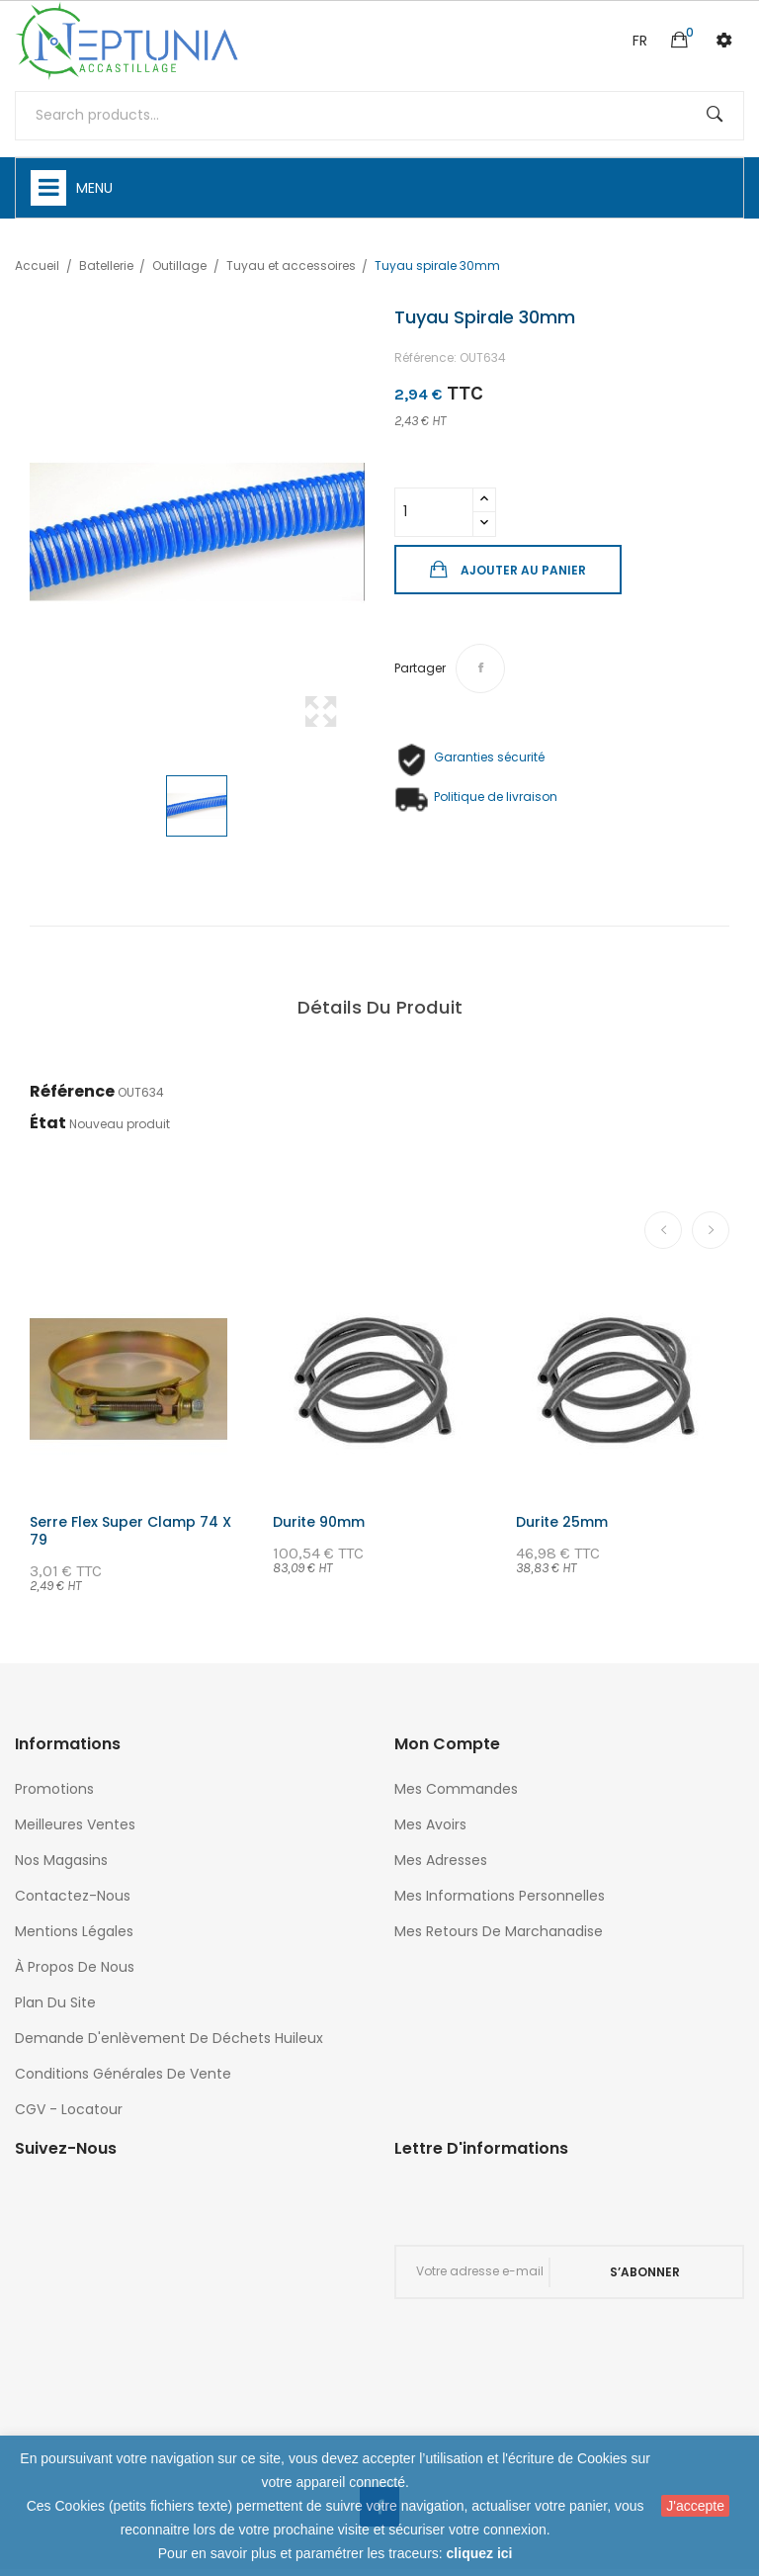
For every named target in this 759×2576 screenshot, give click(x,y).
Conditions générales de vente (123, 2074)
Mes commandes (456, 1789)
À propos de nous (74, 1967)
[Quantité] (433, 512)
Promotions (54, 1789)
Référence (72, 1091)
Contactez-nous (72, 1896)
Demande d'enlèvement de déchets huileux (169, 2038)
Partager (480, 668)
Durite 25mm (562, 1522)
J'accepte (695, 2506)
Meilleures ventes (75, 1824)
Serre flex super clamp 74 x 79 (130, 1531)
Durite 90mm (319, 1522)
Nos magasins (61, 1860)
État (48, 1122)
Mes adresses (440, 1860)
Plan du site (55, 2002)
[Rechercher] (379, 115)
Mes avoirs (430, 1824)
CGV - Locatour (69, 2109)
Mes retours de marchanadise (498, 1931)
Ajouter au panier (523, 570)
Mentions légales (74, 1931)
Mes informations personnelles (499, 1896)
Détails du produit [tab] (380, 1007)
